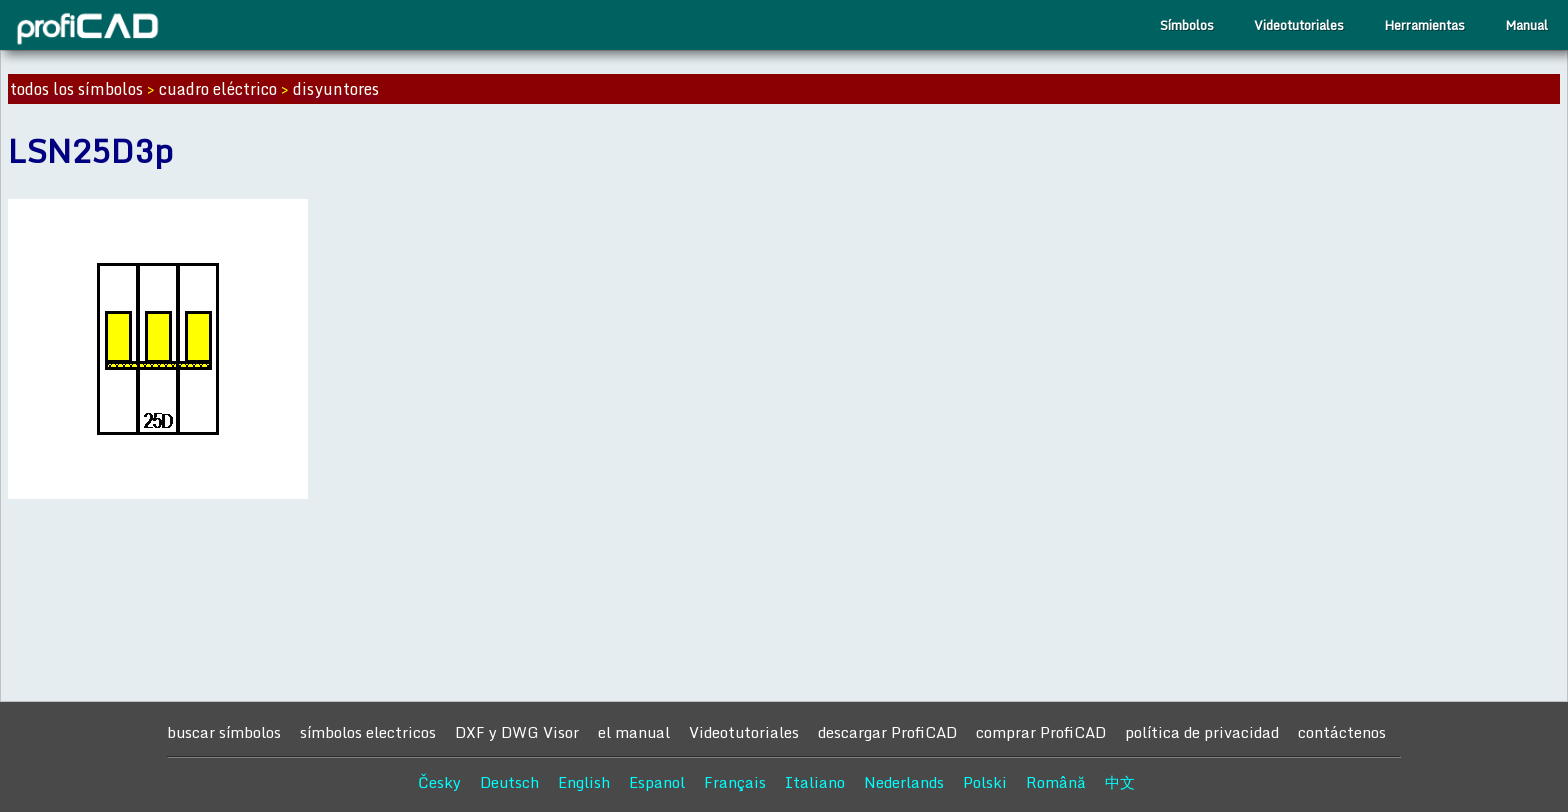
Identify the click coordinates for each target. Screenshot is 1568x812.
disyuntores (336, 89)
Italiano (815, 782)
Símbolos (1187, 25)
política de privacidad (1202, 732)
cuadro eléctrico (218, 89)
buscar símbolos (224, 732)
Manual (1526, 25)
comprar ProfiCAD (1041, 732)
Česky (439, 782)
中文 (1120, 782)
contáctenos (1342, 732)
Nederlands (904, 782)
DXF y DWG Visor (517, 732)
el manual (634, 732)
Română (1056, 782)
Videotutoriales (1299, 25)
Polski (985, 782)
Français (735, 782)
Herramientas (1424, 25)
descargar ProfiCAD (887, 732)
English (584, 782)
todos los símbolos (76, 89)
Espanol (657, 782)
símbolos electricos (368, 732)
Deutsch (509, 782)
